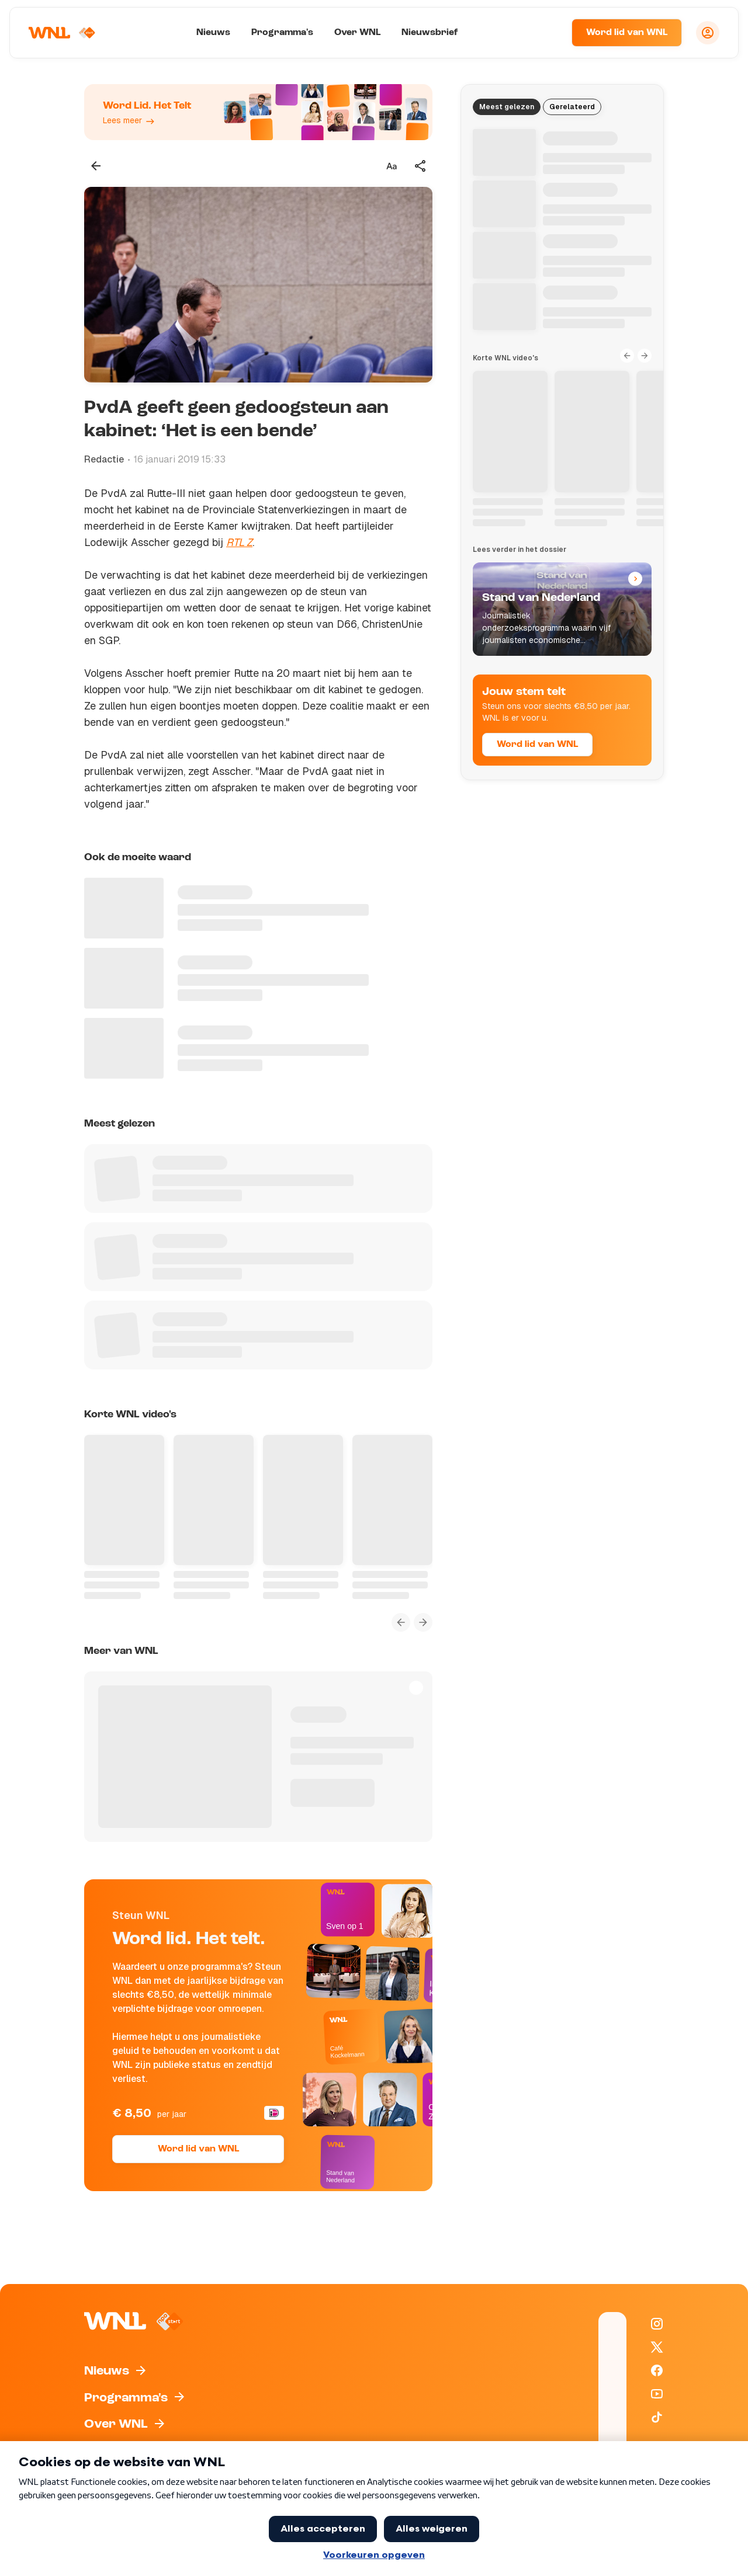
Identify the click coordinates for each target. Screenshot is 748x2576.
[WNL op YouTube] (657, 2394)
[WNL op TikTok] (657, 2417)
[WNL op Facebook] (657, 2370)
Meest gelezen (506, 107)
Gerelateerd (572, 107)
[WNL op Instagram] (657, 2324)
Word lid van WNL (626, 32)
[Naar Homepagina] (62, 33)
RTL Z (239, 542)
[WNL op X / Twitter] (657, 2347)
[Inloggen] (707, 32)
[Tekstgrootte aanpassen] (391, 166)
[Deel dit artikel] (420, 166)
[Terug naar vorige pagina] (96, 166)
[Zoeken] (548, 32)
